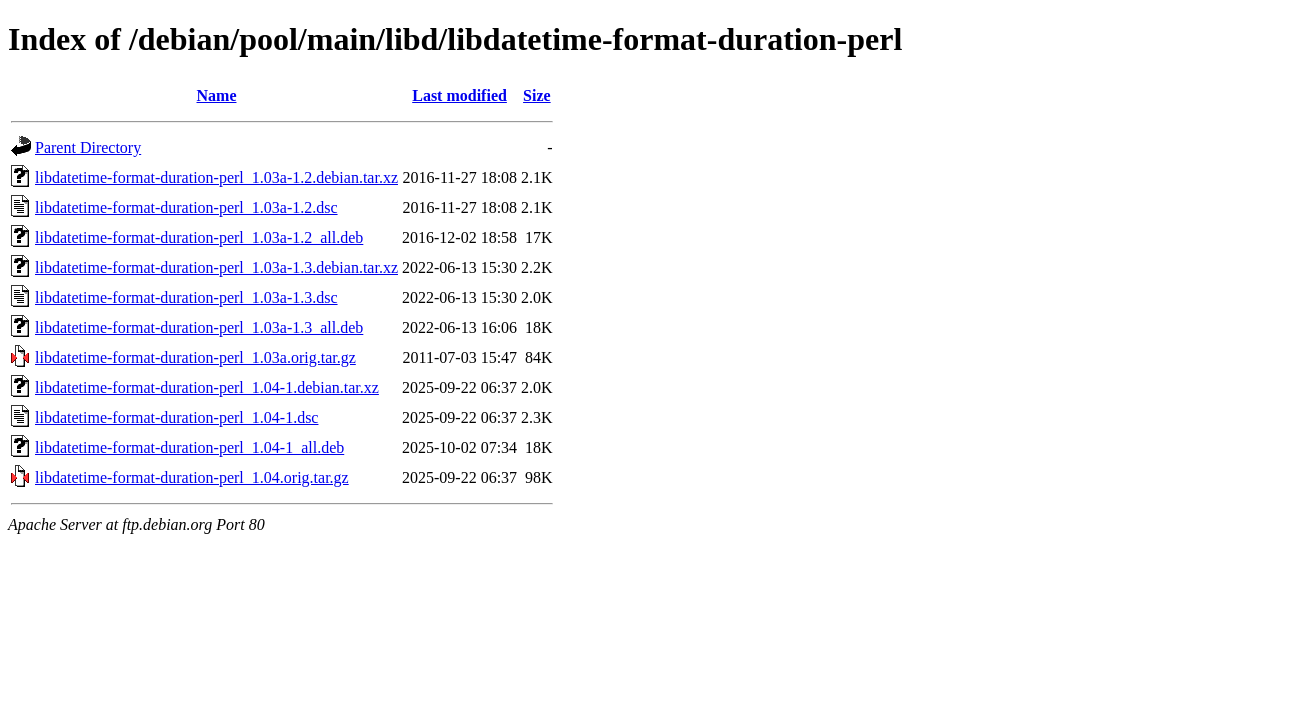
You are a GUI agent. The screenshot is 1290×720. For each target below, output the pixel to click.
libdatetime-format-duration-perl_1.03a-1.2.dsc (186, 207)
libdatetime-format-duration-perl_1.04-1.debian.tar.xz (207, 387)
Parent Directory (88, 147)
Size (537, 95)
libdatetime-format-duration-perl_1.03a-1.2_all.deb (199, 237)
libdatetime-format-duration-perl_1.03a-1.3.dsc (186, 297)
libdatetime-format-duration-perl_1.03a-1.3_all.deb (199, 327)
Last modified (459, 95)
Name (217, 95)
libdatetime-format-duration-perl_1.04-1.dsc (176, 417)
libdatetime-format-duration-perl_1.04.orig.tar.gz (192, 477)
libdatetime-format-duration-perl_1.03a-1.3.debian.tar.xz (216, 267)
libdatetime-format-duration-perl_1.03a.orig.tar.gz (195, 357)
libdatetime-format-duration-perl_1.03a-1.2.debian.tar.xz (216, 177)
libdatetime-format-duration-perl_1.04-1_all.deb (189, 447)
